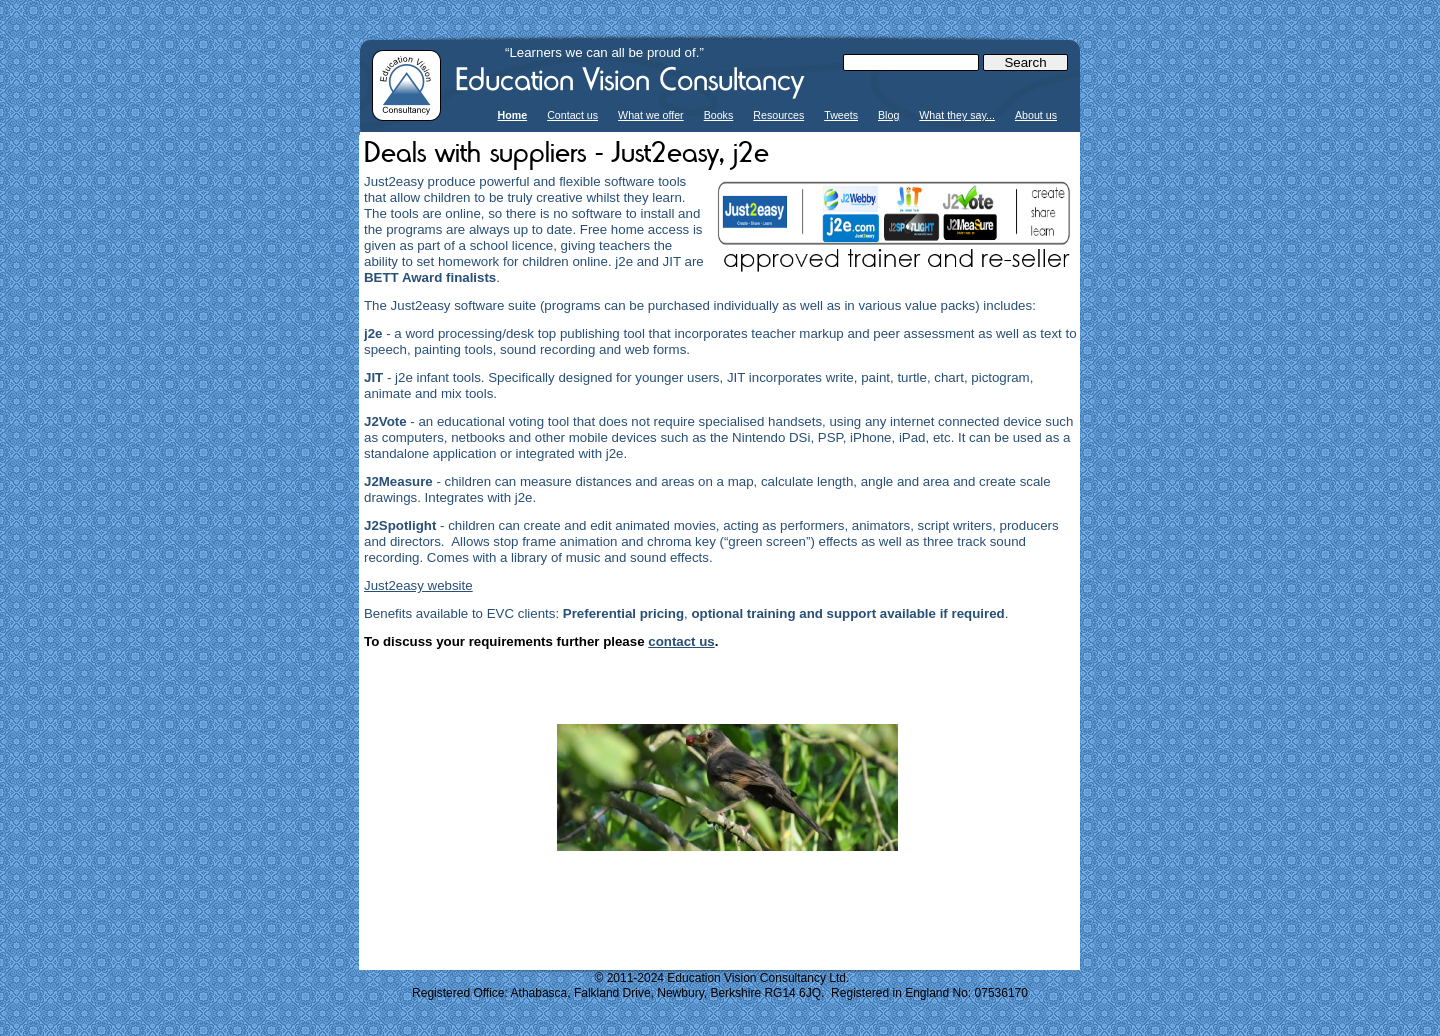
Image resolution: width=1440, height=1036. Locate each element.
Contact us (572, 115)
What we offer (651, 115)
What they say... (957, 115)
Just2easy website (418, 585)
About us (1036, 115)
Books (719, 115)
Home (513, 115)
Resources (778, 115)
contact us (681, 641)
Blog (888, 115)
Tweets (841, 115)
